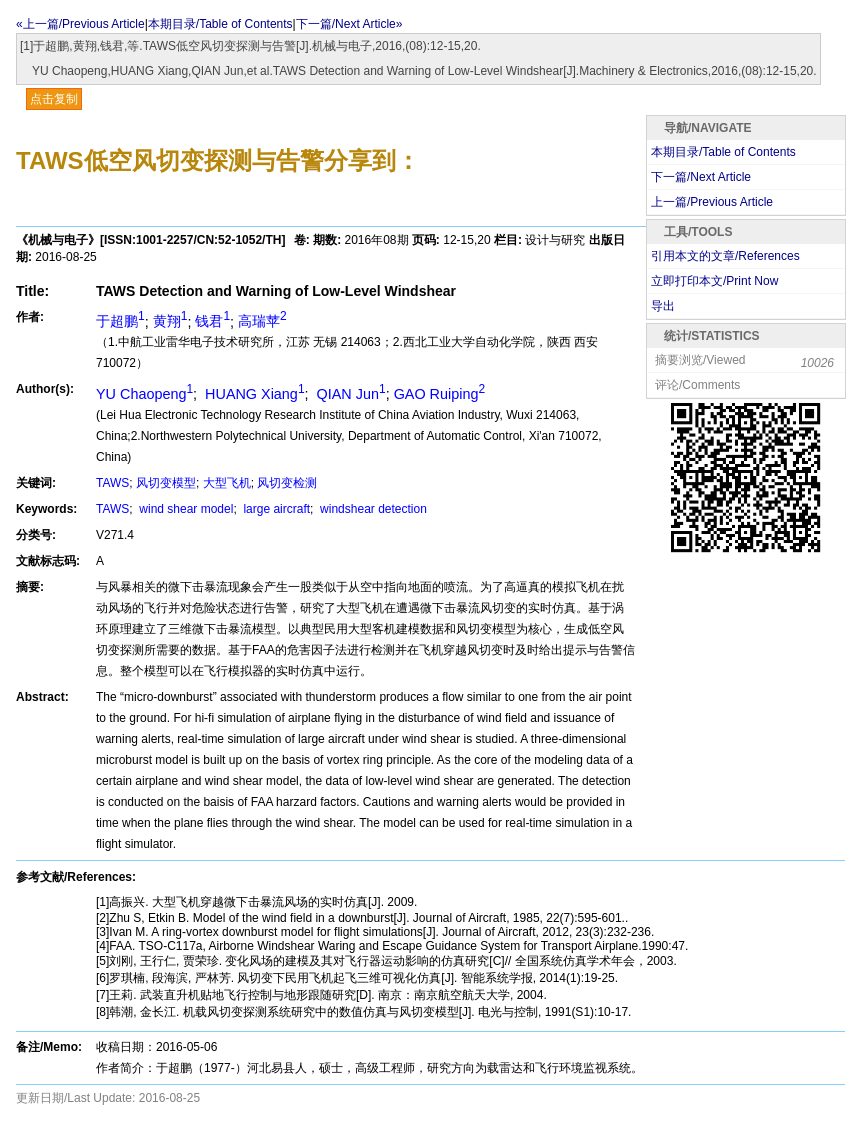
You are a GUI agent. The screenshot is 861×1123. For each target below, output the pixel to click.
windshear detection (372, 509)
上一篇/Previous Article (712, 202)
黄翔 (170, 321)
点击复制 (54, 99)
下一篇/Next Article (701, 177)
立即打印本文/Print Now (714, 281)
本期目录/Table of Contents (220, 24)
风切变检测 (287, 483)
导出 (663, 306)
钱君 (212, 321)
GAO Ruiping (439, 394)
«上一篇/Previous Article (80, 24)
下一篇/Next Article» (349, 24)
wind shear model (184, 509)
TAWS (112, 483)
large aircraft (275, 509)
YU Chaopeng (144, 394)
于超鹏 (120, 321)
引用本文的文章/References (725, 256)
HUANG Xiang (252, 394)
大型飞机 (227, 483)
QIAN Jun (349, 394)
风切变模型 (166, 483)
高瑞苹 (262, 321)
